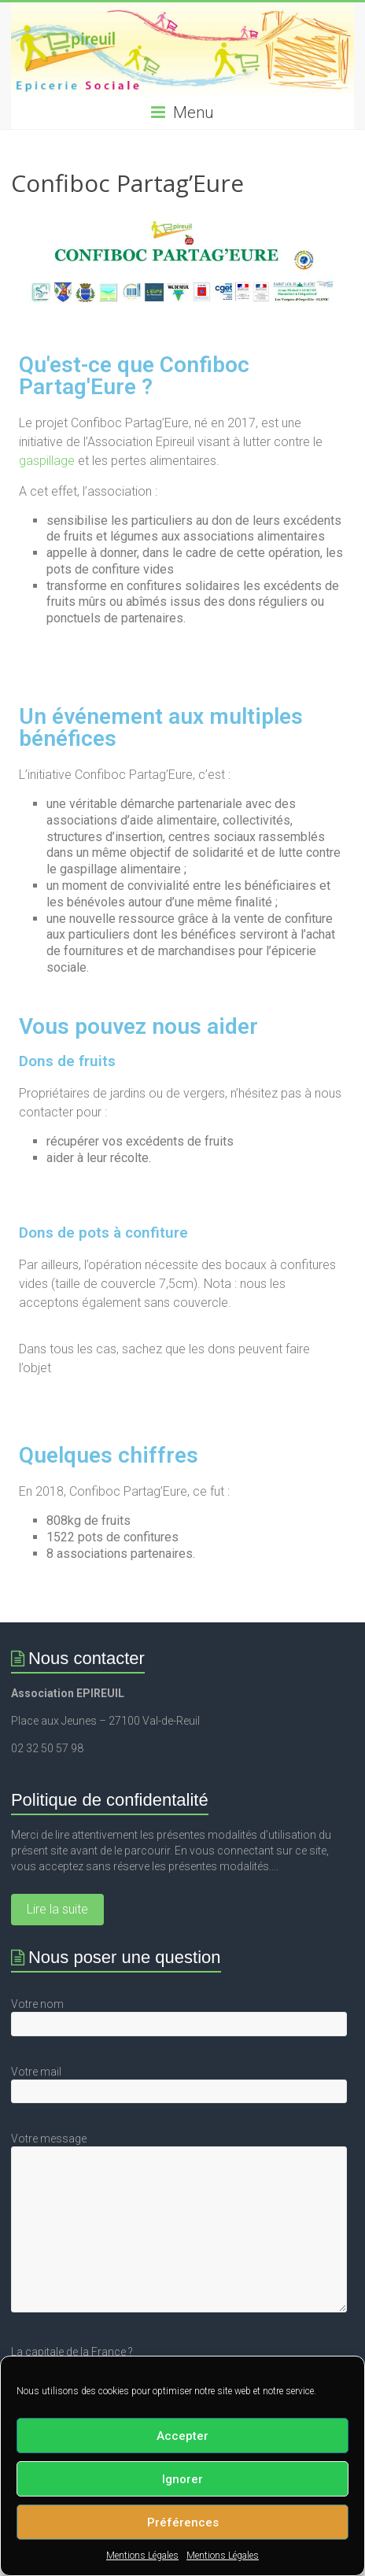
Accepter (182, 2436)
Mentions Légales (142, 2555)
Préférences (183, 2522)
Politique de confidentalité (109, 1800)
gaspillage (47, 460)
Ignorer (182, 2479)
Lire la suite (57, 1909)
